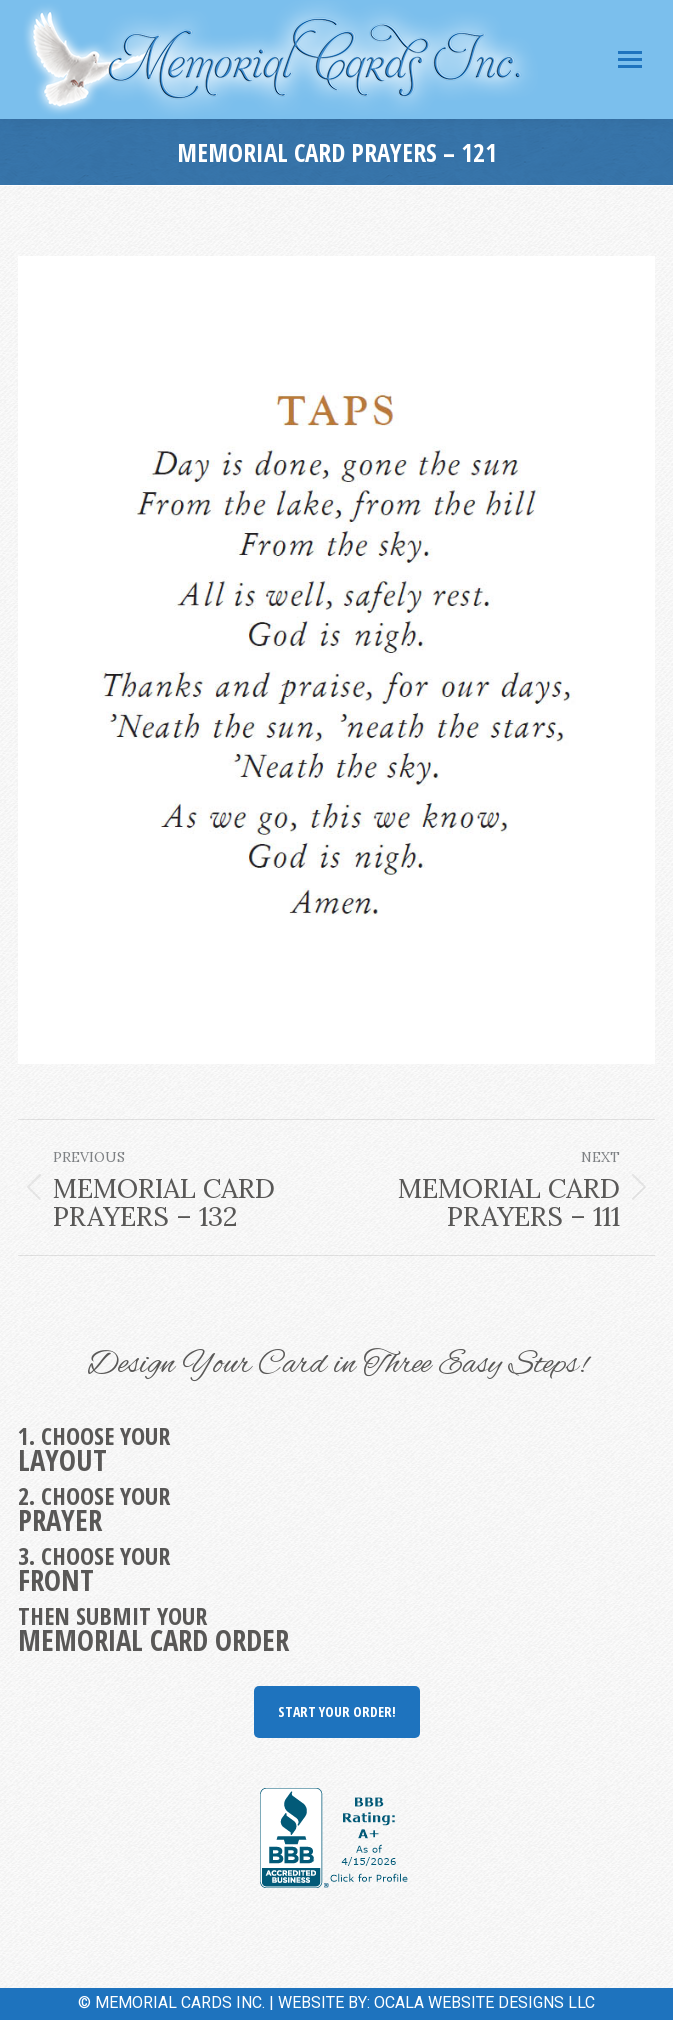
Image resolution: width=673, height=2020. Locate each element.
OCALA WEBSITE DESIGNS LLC (484, 2002)
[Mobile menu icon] (630, 59)
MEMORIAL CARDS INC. (180, 2002)
